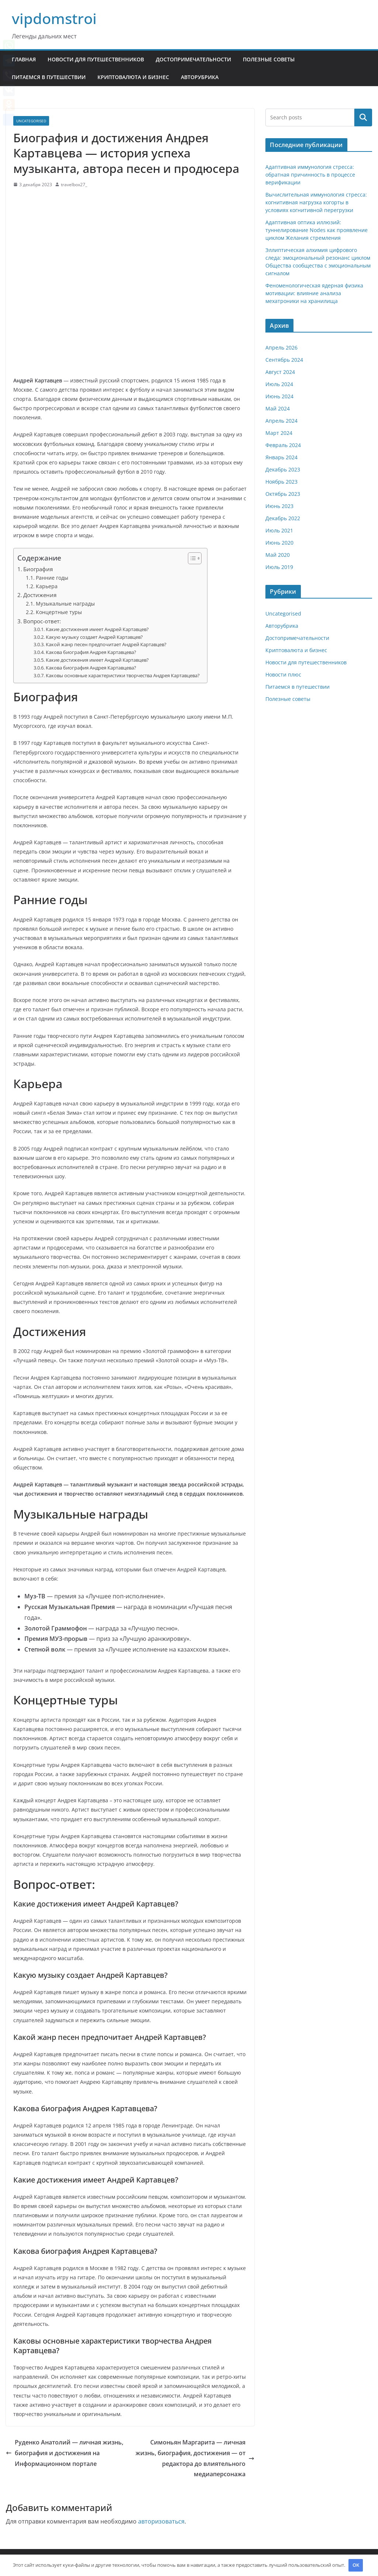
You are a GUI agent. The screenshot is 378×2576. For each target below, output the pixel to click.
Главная (24, 59)
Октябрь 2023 (282, 493)
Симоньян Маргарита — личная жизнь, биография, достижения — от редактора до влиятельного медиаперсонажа (194, 2458)
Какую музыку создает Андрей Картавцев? (94, 637)
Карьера (47, 586)
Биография (38, 569)
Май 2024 (277, 408)
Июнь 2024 (279, 396)
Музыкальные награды (65, 603)
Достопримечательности (193, 59)
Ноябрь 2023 (281, 481)
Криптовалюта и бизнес (133, 77)
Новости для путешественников (96, 59)
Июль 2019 (279, 566)
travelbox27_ (74, 184)
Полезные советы (269, 59)
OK (356, 2565)
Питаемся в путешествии (49, 77)
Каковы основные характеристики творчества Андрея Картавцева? (123, 675)
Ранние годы (52, 577)
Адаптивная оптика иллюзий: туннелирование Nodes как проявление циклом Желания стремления (316, 230)
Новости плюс (283, 674)
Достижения (39, 595)
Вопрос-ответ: (42, 621)
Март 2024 (278, 432)
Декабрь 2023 (282, 469)
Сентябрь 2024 (284, 359)
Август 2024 (280, 371)
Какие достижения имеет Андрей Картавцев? (97, 629)
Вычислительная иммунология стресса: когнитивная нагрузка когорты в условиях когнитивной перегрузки (316, 202)
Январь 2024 (281, 457)
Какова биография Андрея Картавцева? (91, 652)
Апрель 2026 (281, 347)
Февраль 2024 (283, 445)
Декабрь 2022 (282, 518)
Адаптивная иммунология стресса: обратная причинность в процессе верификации (310, 174)
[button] (191, 558)
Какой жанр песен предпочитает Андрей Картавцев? (106, 644)
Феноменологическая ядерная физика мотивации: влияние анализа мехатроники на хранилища (314, 293)
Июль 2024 (279, 384)
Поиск (363, 117)
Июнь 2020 (279, 542)
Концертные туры (59, 612)
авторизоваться (161, 2521)
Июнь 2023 (279, 506)
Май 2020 (277, 554)
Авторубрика (200, 77)
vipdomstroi (54, 18)
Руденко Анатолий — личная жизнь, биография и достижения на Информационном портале (64, 2453)
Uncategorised (31, 120)
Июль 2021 (279, 530)
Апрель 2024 (281, 420)
